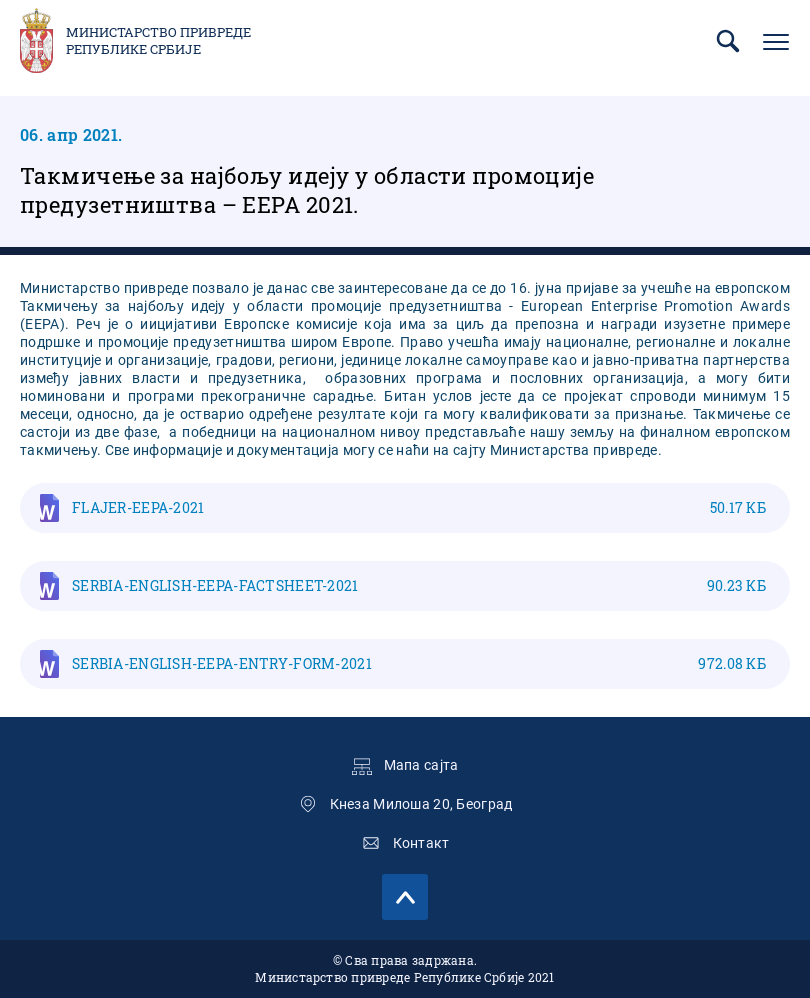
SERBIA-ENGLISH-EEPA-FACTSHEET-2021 (419, 585)
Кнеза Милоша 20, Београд (421, 804)
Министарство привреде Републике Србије (158, 41)
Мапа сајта (421, 765)
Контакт (421, 843)
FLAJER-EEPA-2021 (419, 507)
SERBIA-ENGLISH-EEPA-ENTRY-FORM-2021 (419, 663)
